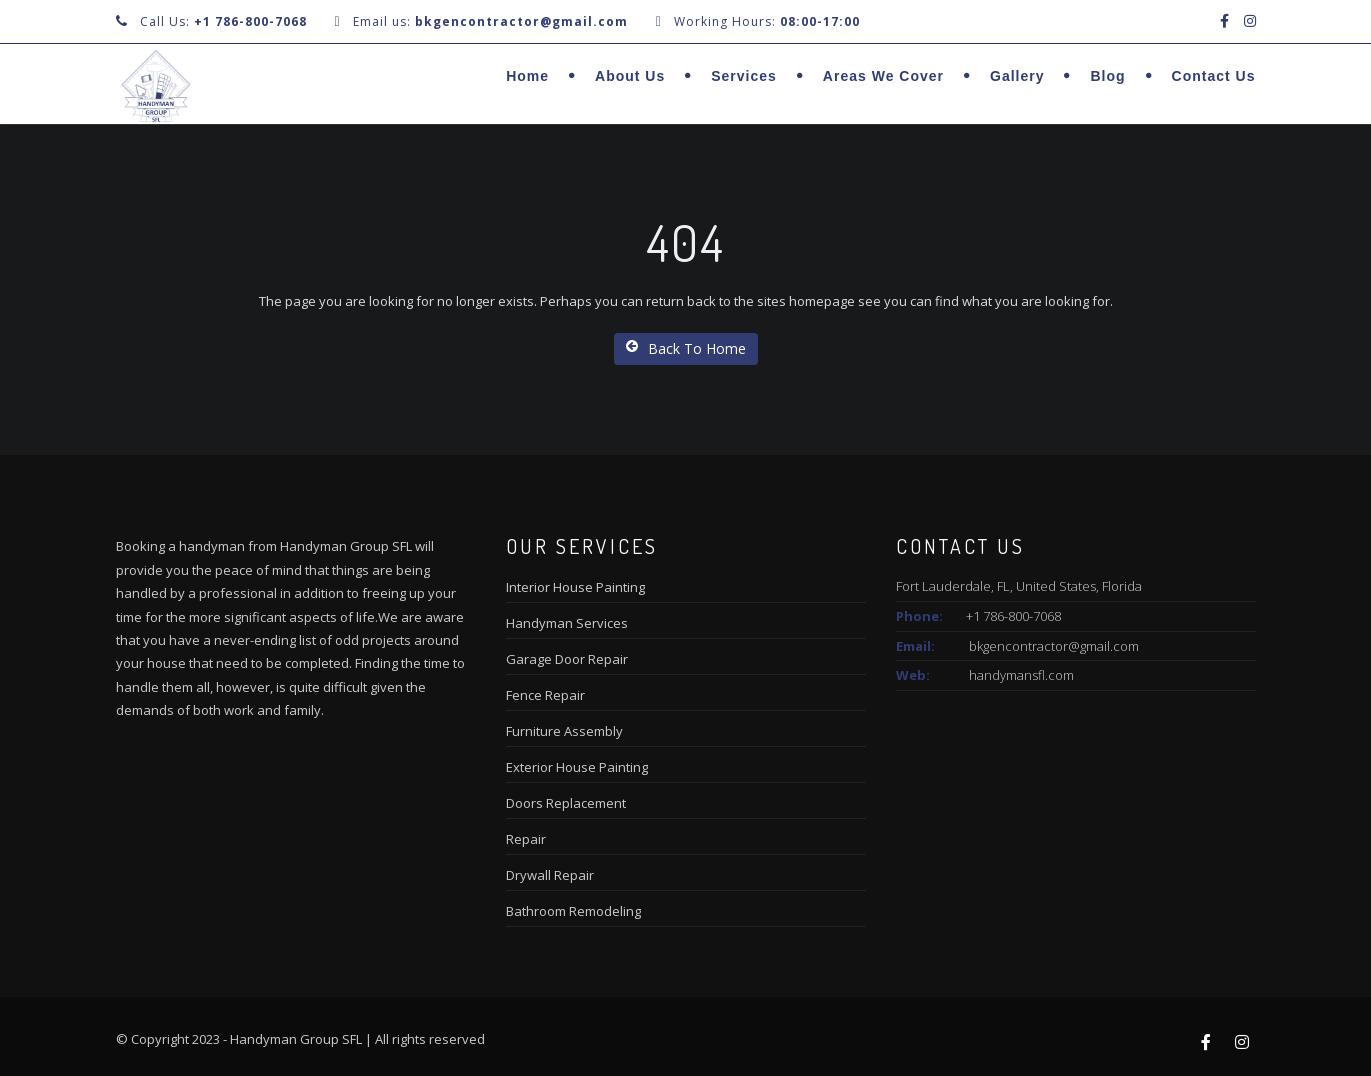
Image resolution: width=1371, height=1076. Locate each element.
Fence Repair (545, 695)
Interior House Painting (575, 587)
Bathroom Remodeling (573, 911)
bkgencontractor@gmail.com (1054, 646)
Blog (1107, 76)
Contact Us (1214, 76)
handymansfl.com (1021, 675)
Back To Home (686, 348)
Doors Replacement (566, 803)
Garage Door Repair (567, 659)
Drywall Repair (550, 875)
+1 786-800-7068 (250, 21)
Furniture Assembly (564, 731)
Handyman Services (567, 623)
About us (630, 76)
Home (527, 76)
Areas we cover (883, 76)
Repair (526, 839)
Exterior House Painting (577, 767)
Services (744, 76)
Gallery (1017, 76)
